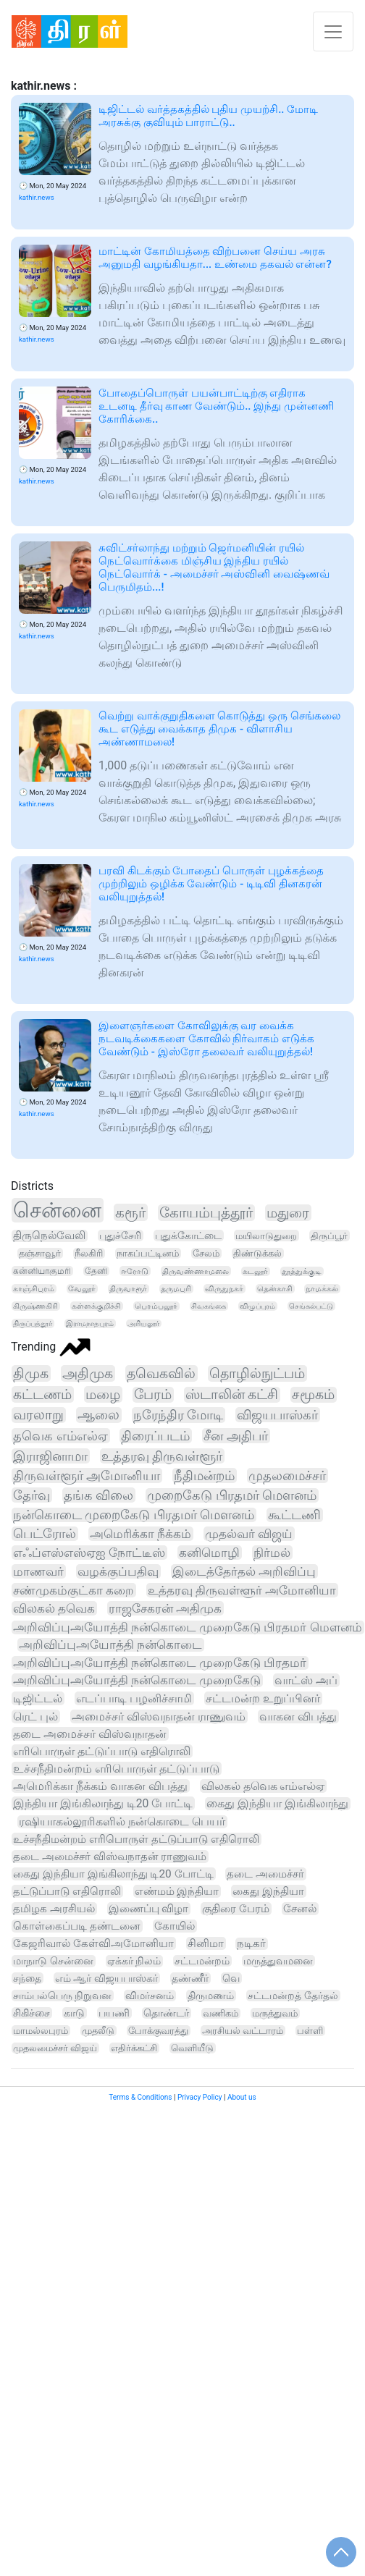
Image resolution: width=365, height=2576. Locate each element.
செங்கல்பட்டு (311, 1306)
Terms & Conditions (140, 2097)
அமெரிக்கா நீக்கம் (140, 1533)
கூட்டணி (294, 1515)
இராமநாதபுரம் (90, 1323)
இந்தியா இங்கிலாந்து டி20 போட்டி (103, 1803)
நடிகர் (251, 1944)
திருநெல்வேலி (49, 1236)
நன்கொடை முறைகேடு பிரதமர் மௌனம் (133, 1515)
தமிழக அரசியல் (54, 1908)
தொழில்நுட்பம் (257, 1373)
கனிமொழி (209, 1552)
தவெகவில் (161, 1373)
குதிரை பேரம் (235, 1908)
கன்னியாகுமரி (42, 1271)
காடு (74, 2013)
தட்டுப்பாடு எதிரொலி (67, 1891)
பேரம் (153, 1395)
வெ (231, 1978)
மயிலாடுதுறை (266, 1235)
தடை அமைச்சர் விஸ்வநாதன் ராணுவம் (109, 1856)
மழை (102, 1394)
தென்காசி (275, 1288)
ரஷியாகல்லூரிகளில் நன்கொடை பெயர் (122, 1821)
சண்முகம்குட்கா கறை (73, 1590)
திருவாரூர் (128, 1288)
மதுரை (288, 1212)
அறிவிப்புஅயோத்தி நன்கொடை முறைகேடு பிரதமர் (159, 1663)
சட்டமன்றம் (202, 1961)
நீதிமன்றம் (204, 1475)
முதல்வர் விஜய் (249, 1533)
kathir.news (36, 197)
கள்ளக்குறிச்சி (96, 1306)
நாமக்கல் (322, 1288)
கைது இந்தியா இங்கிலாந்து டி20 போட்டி (113, 1873)
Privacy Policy (199, 2097)
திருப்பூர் (329, 1235)
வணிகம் (220, 2013)
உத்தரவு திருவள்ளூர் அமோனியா (242, 1590)
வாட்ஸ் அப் (305, 1680)
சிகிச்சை (31, 2013)
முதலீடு (98, 2030)
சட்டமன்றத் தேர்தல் (292, 1995)
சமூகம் (313, 1395)
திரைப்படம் (155, 1435)
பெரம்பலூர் (156, 1306)
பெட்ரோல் (44, 1533)
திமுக (31, 1373)
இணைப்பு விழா (149, 1908)
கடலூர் (255, 1271)
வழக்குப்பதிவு (118, 1571)
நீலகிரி (89, 1253)
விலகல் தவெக (54, 1608)
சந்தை (27, 1978)
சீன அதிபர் (236, 1435)
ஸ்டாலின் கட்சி (232, 1395)
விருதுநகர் (224, 1288)
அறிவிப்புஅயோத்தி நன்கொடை (110, 1645)
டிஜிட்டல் (37, 1698)
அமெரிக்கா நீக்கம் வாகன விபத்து (100, 1786)
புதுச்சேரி (120, 1235)
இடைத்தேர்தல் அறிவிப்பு (244, 1571)
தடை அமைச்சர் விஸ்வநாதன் (90, 1734)
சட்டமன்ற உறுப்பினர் (263, 1698)
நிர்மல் (271, 1552)
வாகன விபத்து (298, 1716)
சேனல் (299, 1908)
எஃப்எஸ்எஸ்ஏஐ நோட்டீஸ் (89, 1552)
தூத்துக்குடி (302, 1271)
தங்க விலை (98, 1495)
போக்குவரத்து (158, 2030)
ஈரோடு (134, 1271)
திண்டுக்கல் (257, 1253)
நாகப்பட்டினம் (148, 1253)
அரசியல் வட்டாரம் (242, 2030)
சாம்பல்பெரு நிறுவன (62, 1995)
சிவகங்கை (208, 1306)
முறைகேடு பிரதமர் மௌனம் (231, 1495)
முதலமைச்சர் (287, 1475)
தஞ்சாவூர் (40, 1253)
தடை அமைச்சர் (265, 1873)
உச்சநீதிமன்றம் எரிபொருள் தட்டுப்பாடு (116, 1768)
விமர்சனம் (149, 1995)
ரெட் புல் (35, 1716)
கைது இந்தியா (268, 1891)
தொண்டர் (166, 2013)
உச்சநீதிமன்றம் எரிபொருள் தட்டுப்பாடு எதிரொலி (136, 1839)
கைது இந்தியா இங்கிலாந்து (277, 1803)
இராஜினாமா (50, 1456)
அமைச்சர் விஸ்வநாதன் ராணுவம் (159, 1716)
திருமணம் (211, 1995)
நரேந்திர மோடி (178, 1415)
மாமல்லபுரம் (40, 2030)
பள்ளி (310, 2030)
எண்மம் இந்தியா (177, 1891)
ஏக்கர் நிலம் (134, 1961)
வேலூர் (82, 1288)
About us (241, 2097)
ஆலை (98, 1415)
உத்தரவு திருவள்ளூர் (162, 1456)
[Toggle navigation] (333, 31)
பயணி (114, 2013)
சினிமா (206, 1943)
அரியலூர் (143, 1323)
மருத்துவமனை (278, 1961)
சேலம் (206, 1253)
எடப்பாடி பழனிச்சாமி (134, 1698)
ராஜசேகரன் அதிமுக (165, 1608)
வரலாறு (38, 1415)
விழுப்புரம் (257, 1306)
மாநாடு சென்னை (53, 1961)
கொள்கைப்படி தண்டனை (76, 1926)
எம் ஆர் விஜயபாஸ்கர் (106, 1978)
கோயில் (174, 1926)
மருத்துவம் (275, 2013)
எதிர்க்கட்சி (134, 2048)
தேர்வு (31, 1495)
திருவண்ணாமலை (195, 1271)
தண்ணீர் (190, 1978)
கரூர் (130, 1212)
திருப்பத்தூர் (32, 1323)
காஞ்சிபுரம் (33, 1288)
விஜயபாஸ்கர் (277, 1414)
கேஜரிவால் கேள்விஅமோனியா (93, 1943)
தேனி (96, 1271)
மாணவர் (38, 1571)
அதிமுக (87, 1373)
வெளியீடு (192, 2048)
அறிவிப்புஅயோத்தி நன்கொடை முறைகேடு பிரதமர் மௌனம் (187, 1627)
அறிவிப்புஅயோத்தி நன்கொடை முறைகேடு (137, 1680)
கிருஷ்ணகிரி (35, 1306)
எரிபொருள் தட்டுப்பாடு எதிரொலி (101, 1751)
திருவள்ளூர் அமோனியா (86, 1475)
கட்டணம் (42, 1394)
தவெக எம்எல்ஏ (60, 1435)
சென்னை (57, 1210)
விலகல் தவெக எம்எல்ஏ (263, 1786)
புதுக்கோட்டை (188, 1235)
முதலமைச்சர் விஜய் (55, 2048)
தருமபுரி (176, 1288)
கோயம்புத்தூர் (206, 1212)
